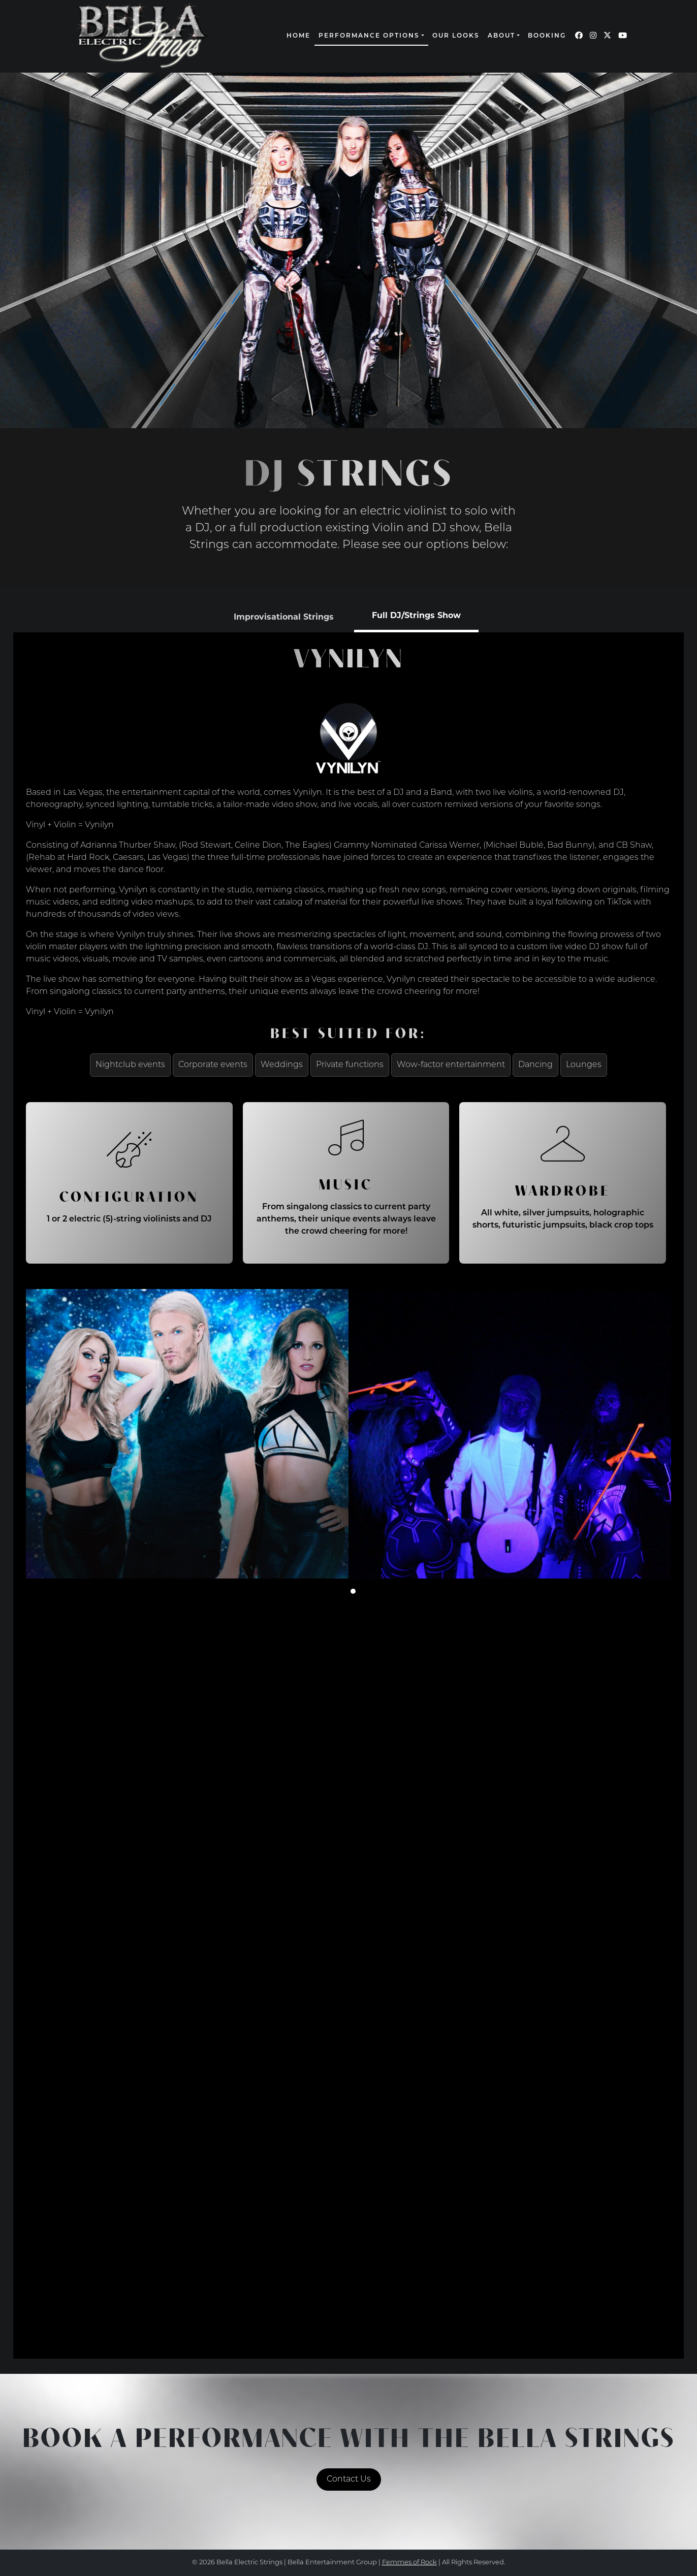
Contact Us (349, 2479)
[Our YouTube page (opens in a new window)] (622, 36)
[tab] (284, 617)
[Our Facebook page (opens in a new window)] (579, 36)
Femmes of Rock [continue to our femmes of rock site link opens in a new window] (409, 2562)
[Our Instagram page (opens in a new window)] (593, 36)
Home (298, 36)
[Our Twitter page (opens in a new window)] (607, 36)
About (501, 36)
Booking (547, 36)
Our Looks (456, 36)
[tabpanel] (348, 1491)
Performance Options (369, 36)
